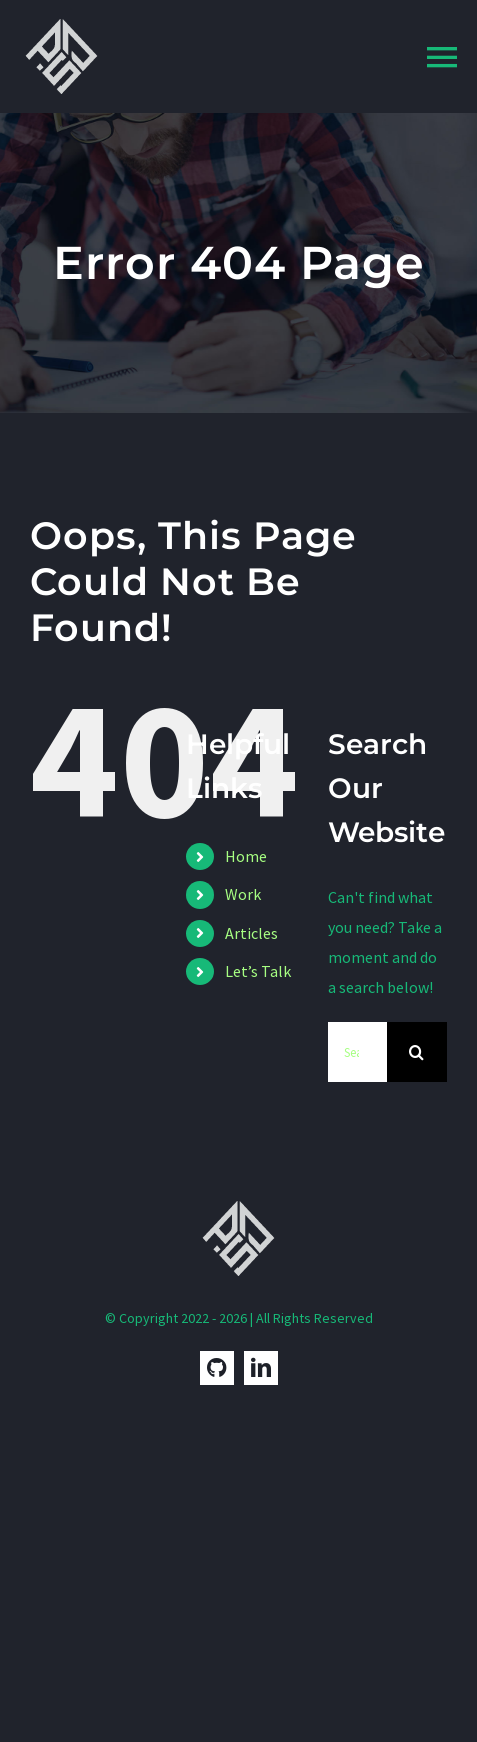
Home (246, 856)
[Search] (417, 1052)
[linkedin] (261, 1368)
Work (243, 894)
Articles (251, 933)
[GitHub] (217, 1368)
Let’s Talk (258, 971)
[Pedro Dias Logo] (61, 18)
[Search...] (357, 1052)
